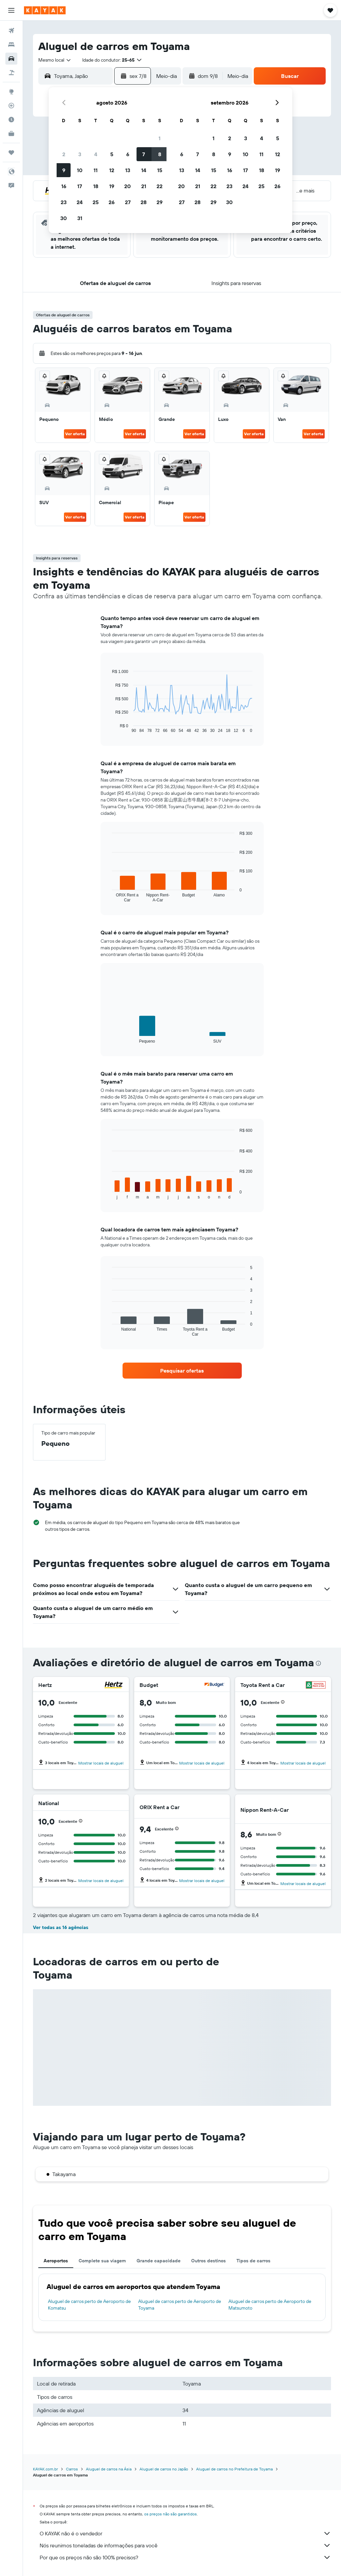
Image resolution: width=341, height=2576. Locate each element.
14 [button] (143, 170)
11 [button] (96, 170)
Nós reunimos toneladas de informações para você (185, 2545)
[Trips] (11, 152)
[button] (11, 10)
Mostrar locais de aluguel (101, 1763)
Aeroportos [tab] (56, 2261)
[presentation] (318, 1663)
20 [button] (127, 186)
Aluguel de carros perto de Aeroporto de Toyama (179, 2304)
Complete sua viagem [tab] (102, 2261)
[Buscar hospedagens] (11, 44)
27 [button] (128, 202)
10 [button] (80, 170)
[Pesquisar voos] (11, 30)
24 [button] (80, 202)
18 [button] (95, 186)
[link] (182, 1371)
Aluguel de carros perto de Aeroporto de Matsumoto (269, 2304)
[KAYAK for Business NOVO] (11, 133)
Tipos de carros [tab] (253, 2261)
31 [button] (79, 218)
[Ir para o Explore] (11, 91)
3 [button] (79, 154)
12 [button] (111, 170)
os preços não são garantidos (170, 2513)
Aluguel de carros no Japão (164, 2468)
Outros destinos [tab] (208, 2261)
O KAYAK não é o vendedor (185, 2533)
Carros (72, 2468)
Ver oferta (75, 433)
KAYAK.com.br (45, 2468)
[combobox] (55, 60)
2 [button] (63, 154)
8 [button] (159, 154)
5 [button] (111, 154)
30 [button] (63, 218)
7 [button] (143, 154)
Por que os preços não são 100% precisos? (185, 2557)
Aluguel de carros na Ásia (109, 2468)
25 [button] (96, 202)
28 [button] (144, 202)
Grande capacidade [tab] (158, 2261)
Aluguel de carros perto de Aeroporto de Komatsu (89, 2304)
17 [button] (79, 186)
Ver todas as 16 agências (60, 1927)
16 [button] (63, 186)
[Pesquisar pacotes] (11, 72)
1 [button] (160, 138)
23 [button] (64, 202)
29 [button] (160, 202)
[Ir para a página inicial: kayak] (45, 10)
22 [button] (160, 186)
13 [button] (127, 170)
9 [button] (63, 170)
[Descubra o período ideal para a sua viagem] (11, 119)
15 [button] (159, 170)
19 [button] (111, 186)
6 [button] (127, 154)
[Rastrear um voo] (11, 105)
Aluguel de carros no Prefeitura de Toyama (234, 2468)
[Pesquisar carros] (11, 58)
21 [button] (143, 186)
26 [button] (112, 202)
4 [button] (95, 154)
